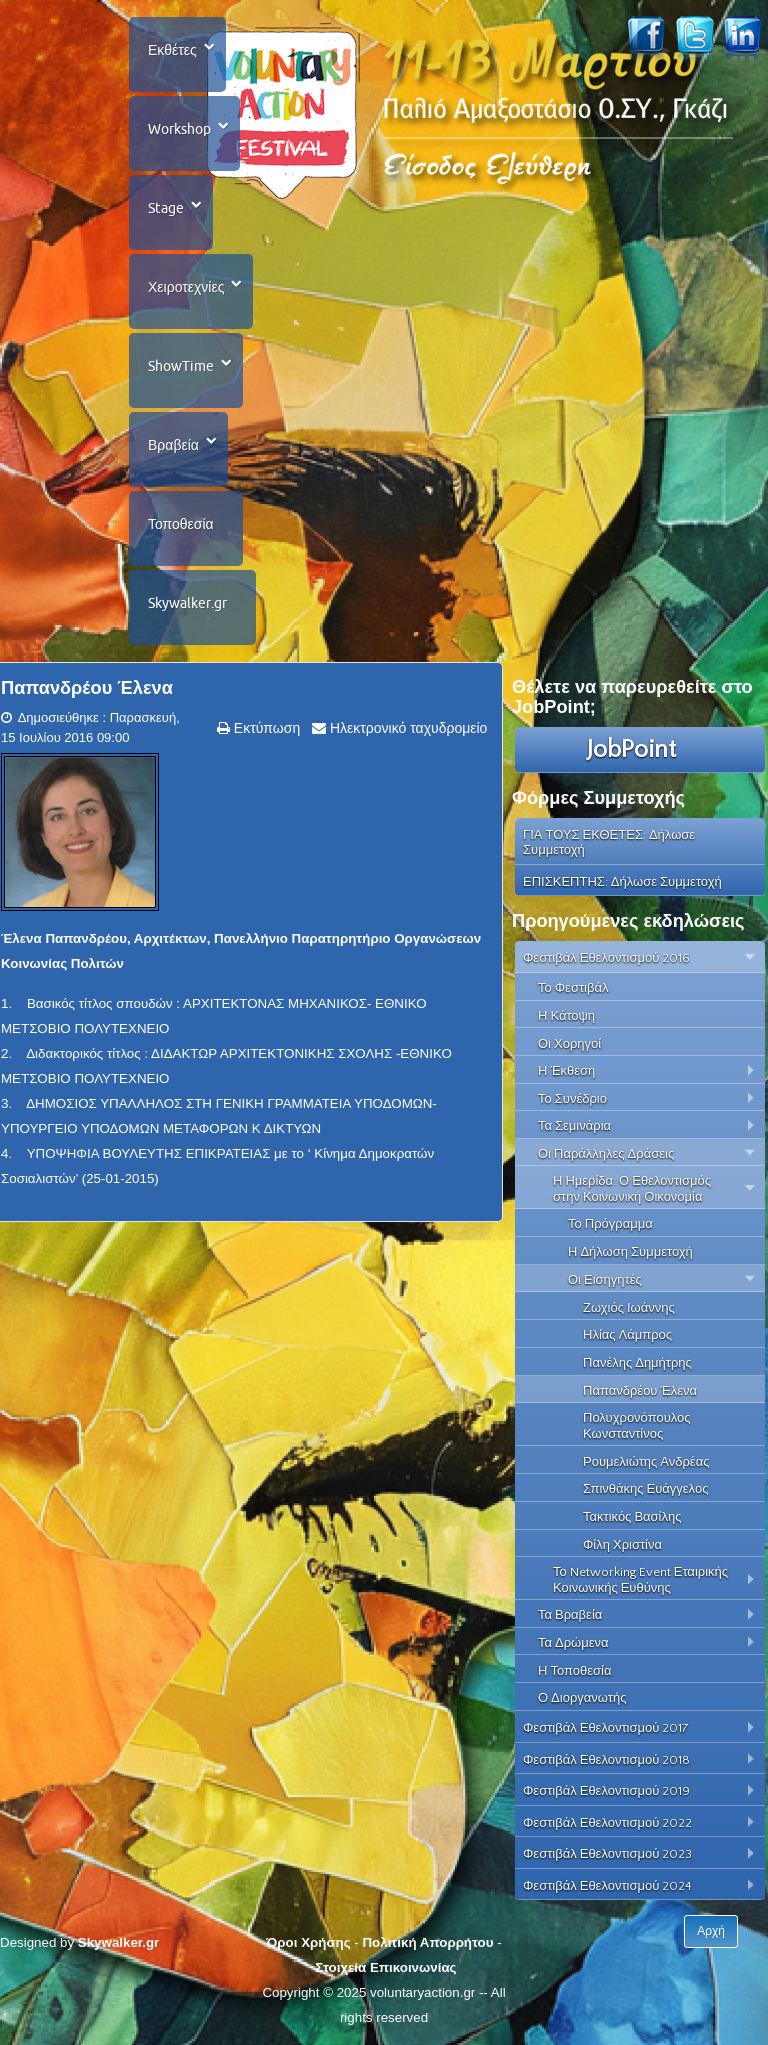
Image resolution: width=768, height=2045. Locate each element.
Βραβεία (173, 445)
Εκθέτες (172, 50)
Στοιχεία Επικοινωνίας (385, 1967)
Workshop (179, 129)
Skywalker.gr (187, 603)
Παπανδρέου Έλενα (87, 688)
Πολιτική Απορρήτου (427, 1942)
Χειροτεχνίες (186, 287)
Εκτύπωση (265, 728)
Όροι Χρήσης (308, 1942)
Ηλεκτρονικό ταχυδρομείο (406, 728)
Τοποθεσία (181, 524)
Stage (166, 208)
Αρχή (711, 1931)
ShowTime (181, 366)
